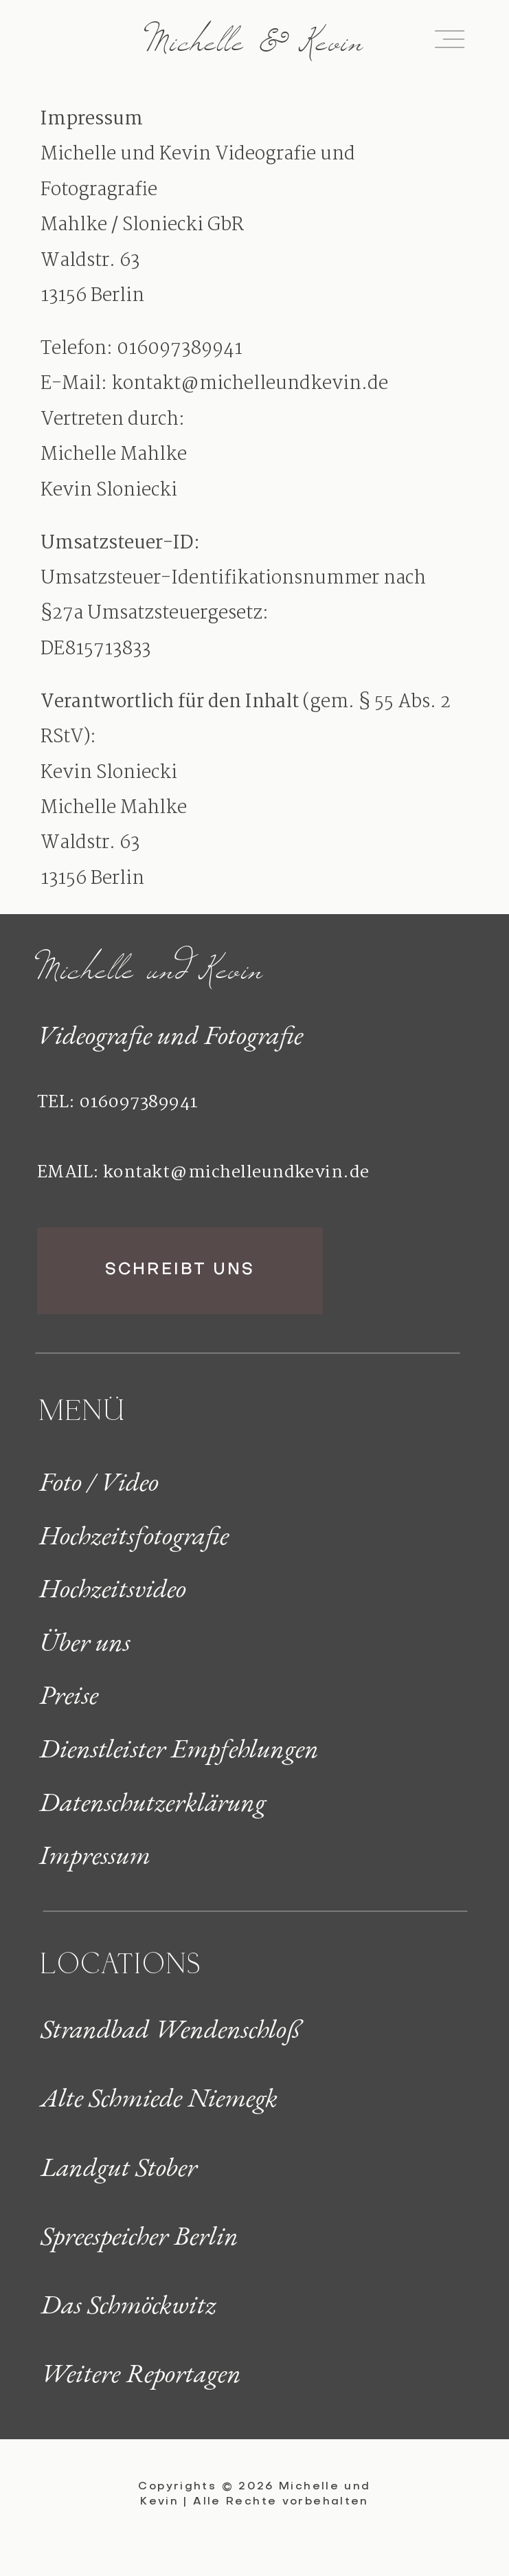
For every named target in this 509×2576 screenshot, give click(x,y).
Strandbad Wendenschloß (171, 2028)
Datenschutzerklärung (152, 1801)
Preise (68, 1694)
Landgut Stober (119, 2166)
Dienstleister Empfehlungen (179, 1748)
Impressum (94, 1854)
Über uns (85, 1641)
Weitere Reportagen (141, 2372)
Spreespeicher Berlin (139, 2235)
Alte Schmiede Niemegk (159, 2097)
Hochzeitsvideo (112, 1588)
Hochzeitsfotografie (134, 1535)
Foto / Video (99, 1481)
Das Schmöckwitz (128, 2304)
